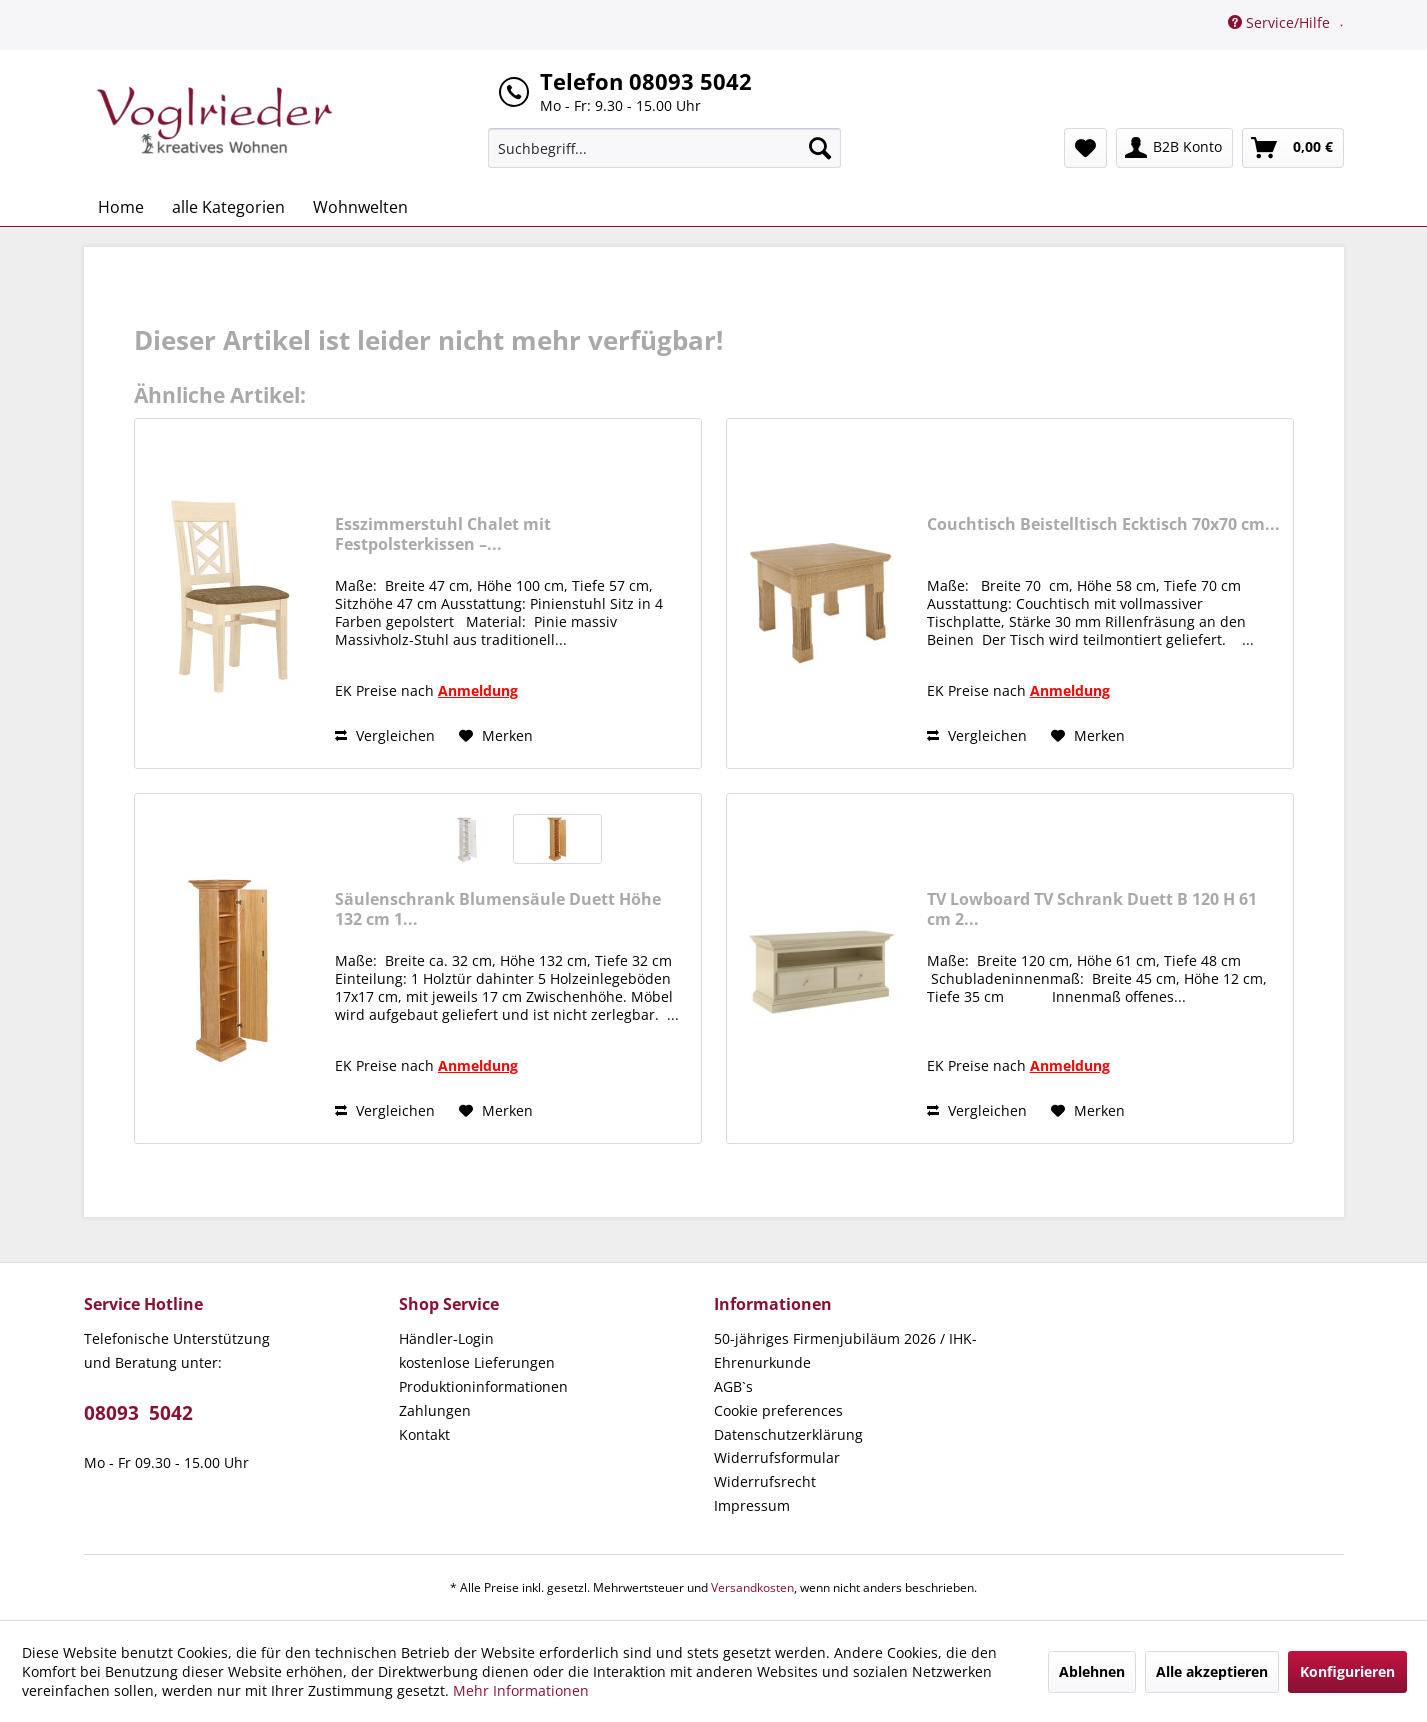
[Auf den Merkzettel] (496, 736)
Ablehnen (1092, 1671)
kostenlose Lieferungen (477, 1362)
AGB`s (733, 1386)
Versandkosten (752, 1587)
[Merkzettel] (1085, 148)
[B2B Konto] (1174, 148)
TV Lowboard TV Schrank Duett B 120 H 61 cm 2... (1092, 909)
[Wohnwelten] (360, 207)
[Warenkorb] (1293, 148)
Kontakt (424, 1434)
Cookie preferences (778, 1410)
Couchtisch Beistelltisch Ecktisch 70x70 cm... (1103, 524)
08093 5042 (138, 1413)
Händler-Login (446, 1338)
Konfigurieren (1347, 1671)
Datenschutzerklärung (788, 1434)
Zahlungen (435, 1410)
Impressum (752, 1505)
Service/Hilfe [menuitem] (1281, 22)
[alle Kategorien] (228, 207)
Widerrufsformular (777, 1457)
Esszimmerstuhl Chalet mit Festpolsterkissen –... (443, 534)
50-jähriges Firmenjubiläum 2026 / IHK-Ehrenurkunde (845, 1350)
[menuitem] (664, 148)
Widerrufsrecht (765, 1481)
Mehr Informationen (521, 1690)
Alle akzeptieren (1212, 1671)
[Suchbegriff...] (664, 148)
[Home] (121, 207)
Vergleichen (385, 735)
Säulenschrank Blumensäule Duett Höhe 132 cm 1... (498, 909)
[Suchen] (820, 148)
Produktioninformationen (483, 1386)
